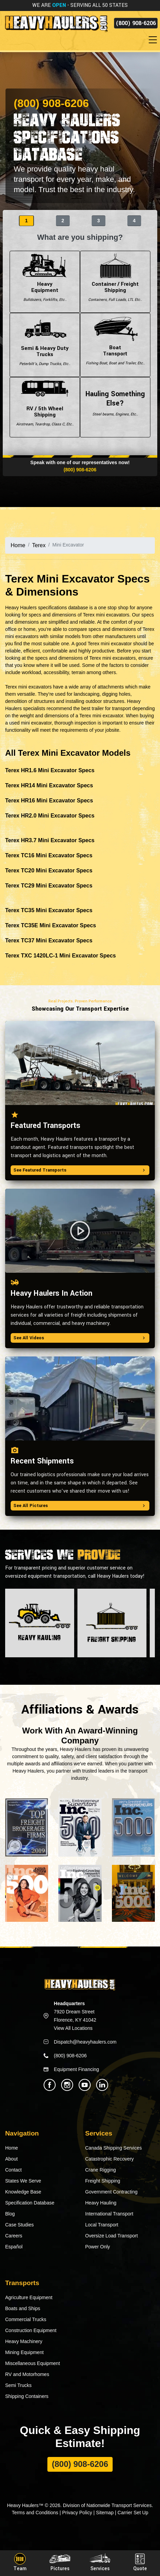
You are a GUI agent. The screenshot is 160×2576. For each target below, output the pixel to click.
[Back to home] (56, 23)
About (11, 2159)
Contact (13, 2170)
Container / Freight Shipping (115, 282)
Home (18, 545)
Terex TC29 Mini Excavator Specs (48, 886)
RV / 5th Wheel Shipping (45, 407)
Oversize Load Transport (111, 2235)
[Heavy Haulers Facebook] (50, 2085)
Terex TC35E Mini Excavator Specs (50, 925)
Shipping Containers (26, 2396)
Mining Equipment (24, 2352)
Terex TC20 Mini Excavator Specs (48, 870)
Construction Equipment (30, 2330)
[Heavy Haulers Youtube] (85, 2085)
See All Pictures (80, 1506)
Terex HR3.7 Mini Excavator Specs (49, 840)
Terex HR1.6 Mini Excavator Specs (49, 770)
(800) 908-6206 (136, 23)
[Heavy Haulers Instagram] (67, 2085)
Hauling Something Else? (115, 407)
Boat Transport (115, 345)
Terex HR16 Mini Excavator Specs (49, 800)
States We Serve (23, 2181)
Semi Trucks (18, 2385)
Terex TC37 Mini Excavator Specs (48, 940)
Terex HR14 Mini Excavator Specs (49, 785)
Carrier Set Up (132, 2512)
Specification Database (29, 2203)
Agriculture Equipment (29, 2297)
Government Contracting (111, 2192)
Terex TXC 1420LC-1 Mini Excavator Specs (60, 955)
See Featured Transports (80, 1170)
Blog (10, 2213)
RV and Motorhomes (27, 2374)
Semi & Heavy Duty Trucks (45, 345)
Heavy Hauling (100, 2203)
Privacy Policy (77, 2512)
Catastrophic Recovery (109, 2159)
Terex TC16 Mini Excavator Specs (48, 855)
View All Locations (73, 2028)
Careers (13, 2235)
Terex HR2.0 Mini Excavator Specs (49, 816)
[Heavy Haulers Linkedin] (102, 2085)
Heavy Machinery (23, 2341)
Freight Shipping (102, 2181)
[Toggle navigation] (154, 40)
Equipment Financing (76, 2069)
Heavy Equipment (45, 282)
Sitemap (105, 2512)
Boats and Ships (22, 2308)
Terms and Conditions (35, 2512)
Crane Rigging (100, 2170)
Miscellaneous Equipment (32, 2363)
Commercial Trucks (25, 2319)
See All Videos (80, 1338)
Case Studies (19, 2224)
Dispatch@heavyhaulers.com (85, 2042)
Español (14, 2246)
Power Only (97, 2246)
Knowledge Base (23, 2192)
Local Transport (101, 2224)
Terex (39, 545)
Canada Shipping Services (113, 2148)
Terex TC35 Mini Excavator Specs (48, 910)
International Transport (109, 2213)
